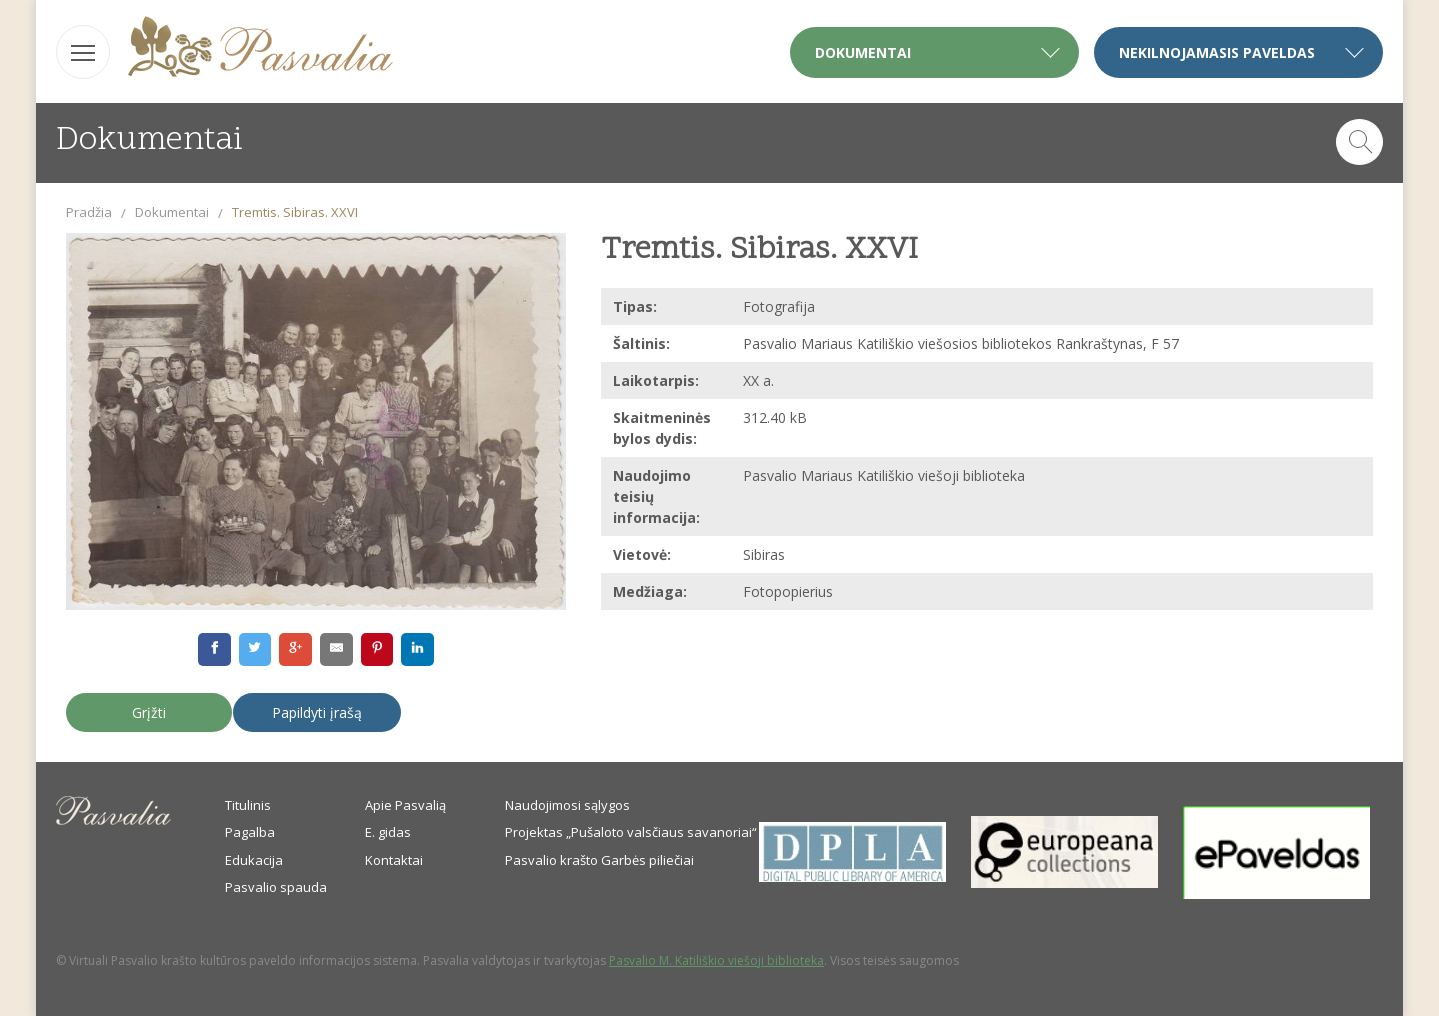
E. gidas (388, 832)
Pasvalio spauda (276, 887)
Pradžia (89, 212)
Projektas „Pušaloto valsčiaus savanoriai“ (631, 832)
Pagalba (250, 832)
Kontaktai (394, 860)
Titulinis (248, 805)
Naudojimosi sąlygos (567, 805)
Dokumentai (172, 212)
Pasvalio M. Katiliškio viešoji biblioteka (716, 960)
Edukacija (254, 860)
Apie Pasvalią (405, 805)
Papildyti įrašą (317, 712)
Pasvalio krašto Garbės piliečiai (599, 860)
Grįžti (149, 712)
